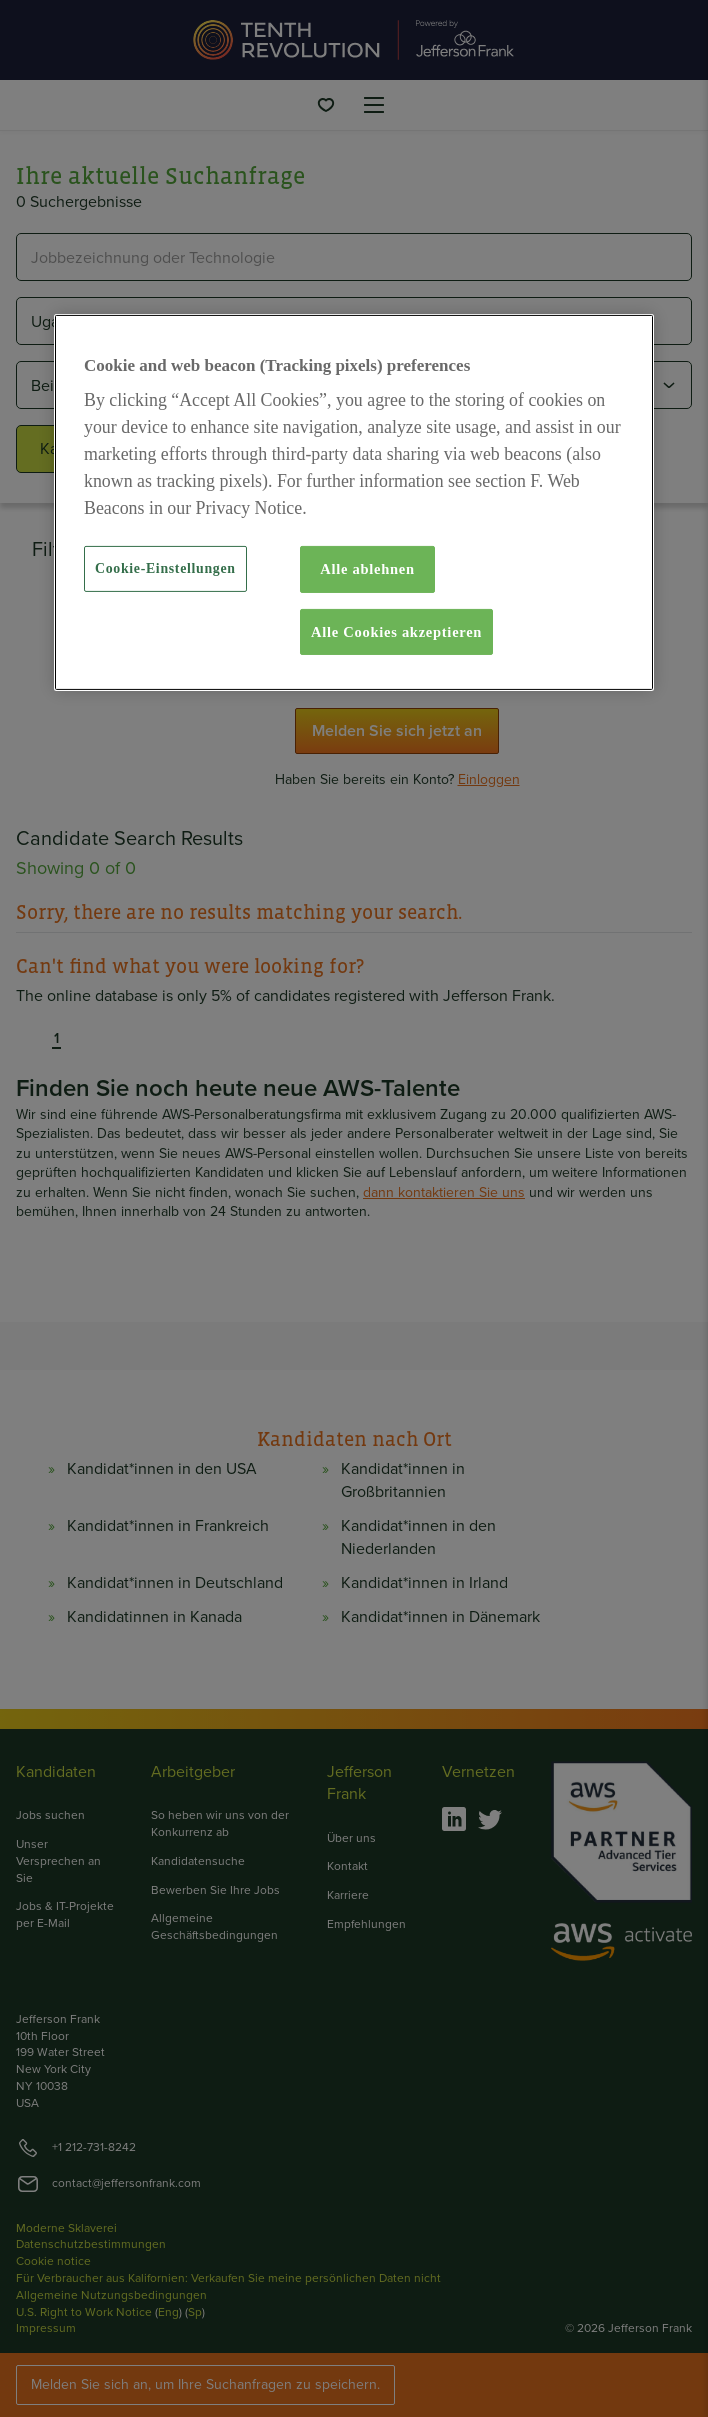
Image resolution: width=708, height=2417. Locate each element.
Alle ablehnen (367, 569)
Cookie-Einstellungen (165, 568)
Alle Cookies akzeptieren (396, 632)
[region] (354, 502)
